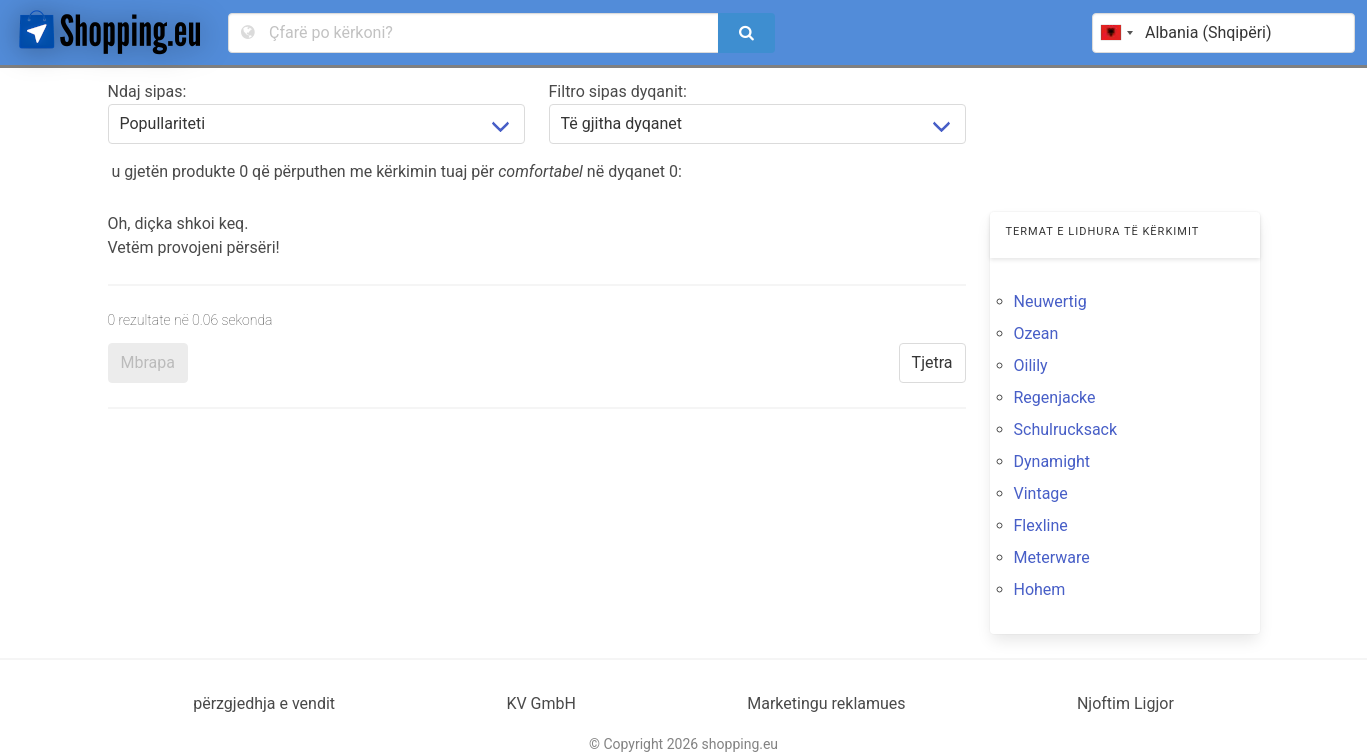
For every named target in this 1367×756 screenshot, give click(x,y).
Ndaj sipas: (147, 91)
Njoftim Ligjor (1125, 703)
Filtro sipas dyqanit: (618, 91)
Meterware (1052, 557)
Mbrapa (148, 362)
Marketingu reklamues (826, 703)
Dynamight (1052, 461)
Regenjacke (1055, 397)
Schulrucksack (1066, 429)
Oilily (1031, 365)
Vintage (1041, 493)
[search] (746, 33)
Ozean (1036, 333)
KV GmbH (541, 703)
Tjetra (932, 362)
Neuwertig (1050, 301)
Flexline (1041, 525)
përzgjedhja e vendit (264, 703)
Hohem (1040, 589)
